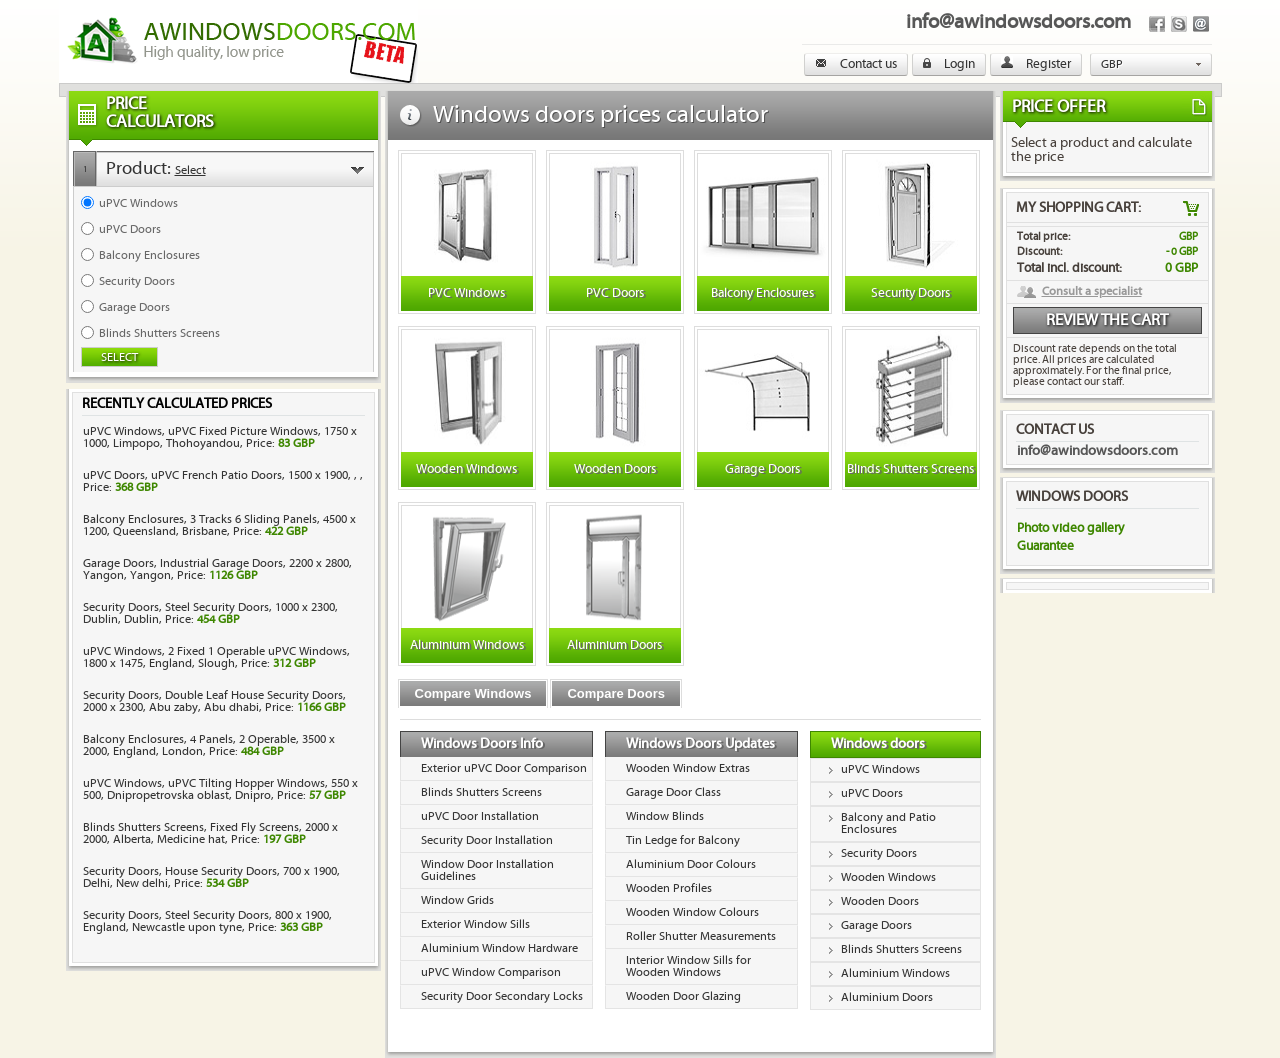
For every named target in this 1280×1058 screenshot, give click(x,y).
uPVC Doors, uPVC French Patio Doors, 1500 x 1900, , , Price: (223, 481)
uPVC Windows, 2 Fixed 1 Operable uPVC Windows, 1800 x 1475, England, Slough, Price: (216, 657)
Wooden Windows (888, 877)
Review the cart (1107, 320)
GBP (1112, 64)
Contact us (856, 64)
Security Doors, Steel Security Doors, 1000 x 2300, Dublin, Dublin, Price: (210, 613)
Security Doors (879, 853)
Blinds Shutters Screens (901, 949)
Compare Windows (473, 693)
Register (1036, 64)
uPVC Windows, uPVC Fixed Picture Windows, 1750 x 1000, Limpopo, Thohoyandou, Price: (220, 437)
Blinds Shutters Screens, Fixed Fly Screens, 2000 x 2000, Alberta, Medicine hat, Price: (210, 833)
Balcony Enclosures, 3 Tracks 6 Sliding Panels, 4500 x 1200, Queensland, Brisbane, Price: (219, 525)
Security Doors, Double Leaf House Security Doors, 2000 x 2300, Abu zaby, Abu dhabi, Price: (214, 701)
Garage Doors (876, 925)
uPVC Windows (880, 769)
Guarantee (1045, 546)
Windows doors (878, 744)
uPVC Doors (872, 793)
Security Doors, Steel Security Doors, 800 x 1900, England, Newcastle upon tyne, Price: (207, 921)
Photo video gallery (1070, 528)
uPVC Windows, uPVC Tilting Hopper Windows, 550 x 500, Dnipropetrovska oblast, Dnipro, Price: (220, 789)
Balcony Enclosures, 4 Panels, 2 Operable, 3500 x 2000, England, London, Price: (209, 745)
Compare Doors (616, 693)
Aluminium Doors (887, 997)
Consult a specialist (1092, 292)
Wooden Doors (880, 901)
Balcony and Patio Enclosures (888, 823)
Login (949, 64)
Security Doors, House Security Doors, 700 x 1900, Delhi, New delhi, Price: (211, 877)
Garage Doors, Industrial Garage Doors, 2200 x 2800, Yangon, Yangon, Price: (217, 569)
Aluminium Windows (895, 973)
